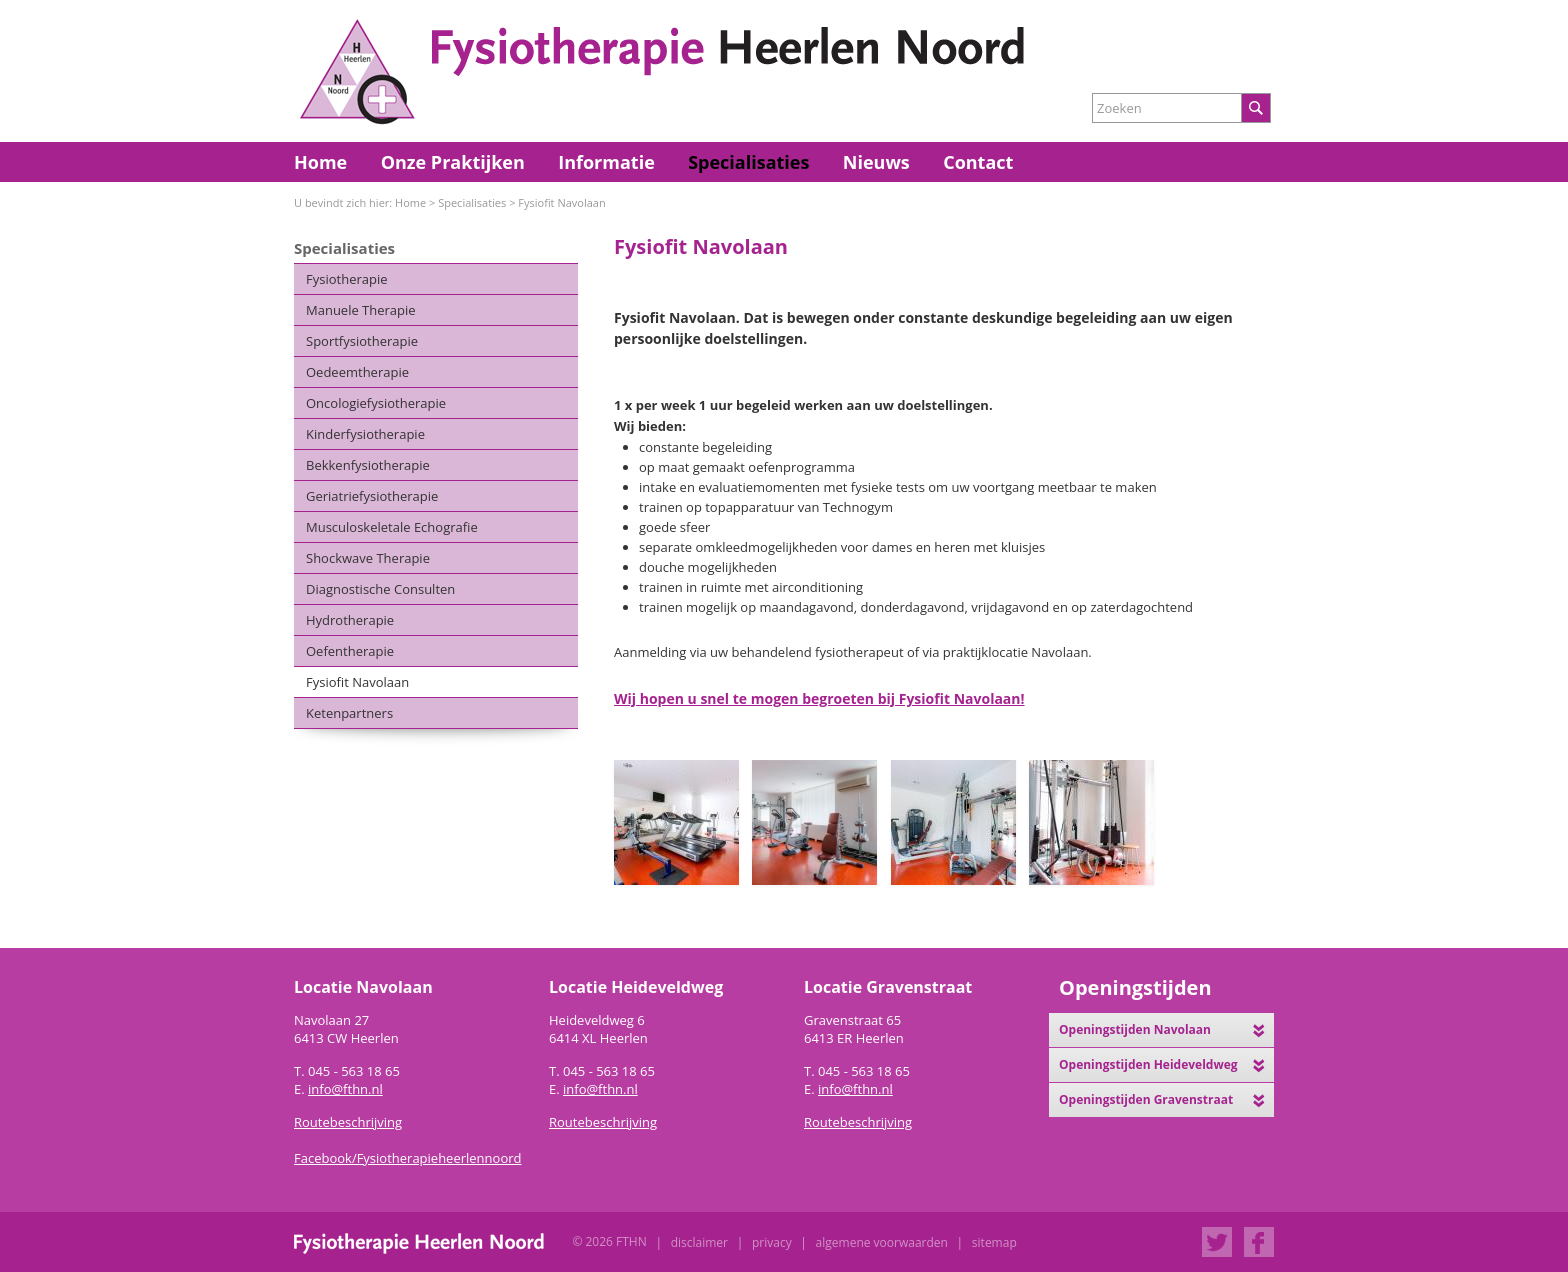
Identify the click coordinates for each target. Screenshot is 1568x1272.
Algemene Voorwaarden (882, 1242)
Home (320, 162)
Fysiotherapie (347, 279)
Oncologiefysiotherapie (376, 403)
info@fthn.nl (345, 1089)
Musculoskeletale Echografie (392, 527)
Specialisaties (748, 162)
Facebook (1259, 1242)
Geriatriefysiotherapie (372, 496)
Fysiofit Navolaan (561, 202)
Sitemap (994, 1242)
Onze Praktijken (453, 162)
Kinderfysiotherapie (365, 434)
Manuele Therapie (361, 310)
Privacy (772, 1242)
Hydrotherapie (350, 620)
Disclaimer (699, 1242)
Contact (978, 162)
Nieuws (876, 162)
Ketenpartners (349, 713)
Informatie (606, 162)
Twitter (1217, 1242)
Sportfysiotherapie (362, 341)
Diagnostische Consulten (380, 589)
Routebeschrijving (603, 1122)
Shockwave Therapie (368, 558)
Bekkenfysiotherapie (368, 465)
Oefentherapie (350, 651)
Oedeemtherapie (357, 372)
